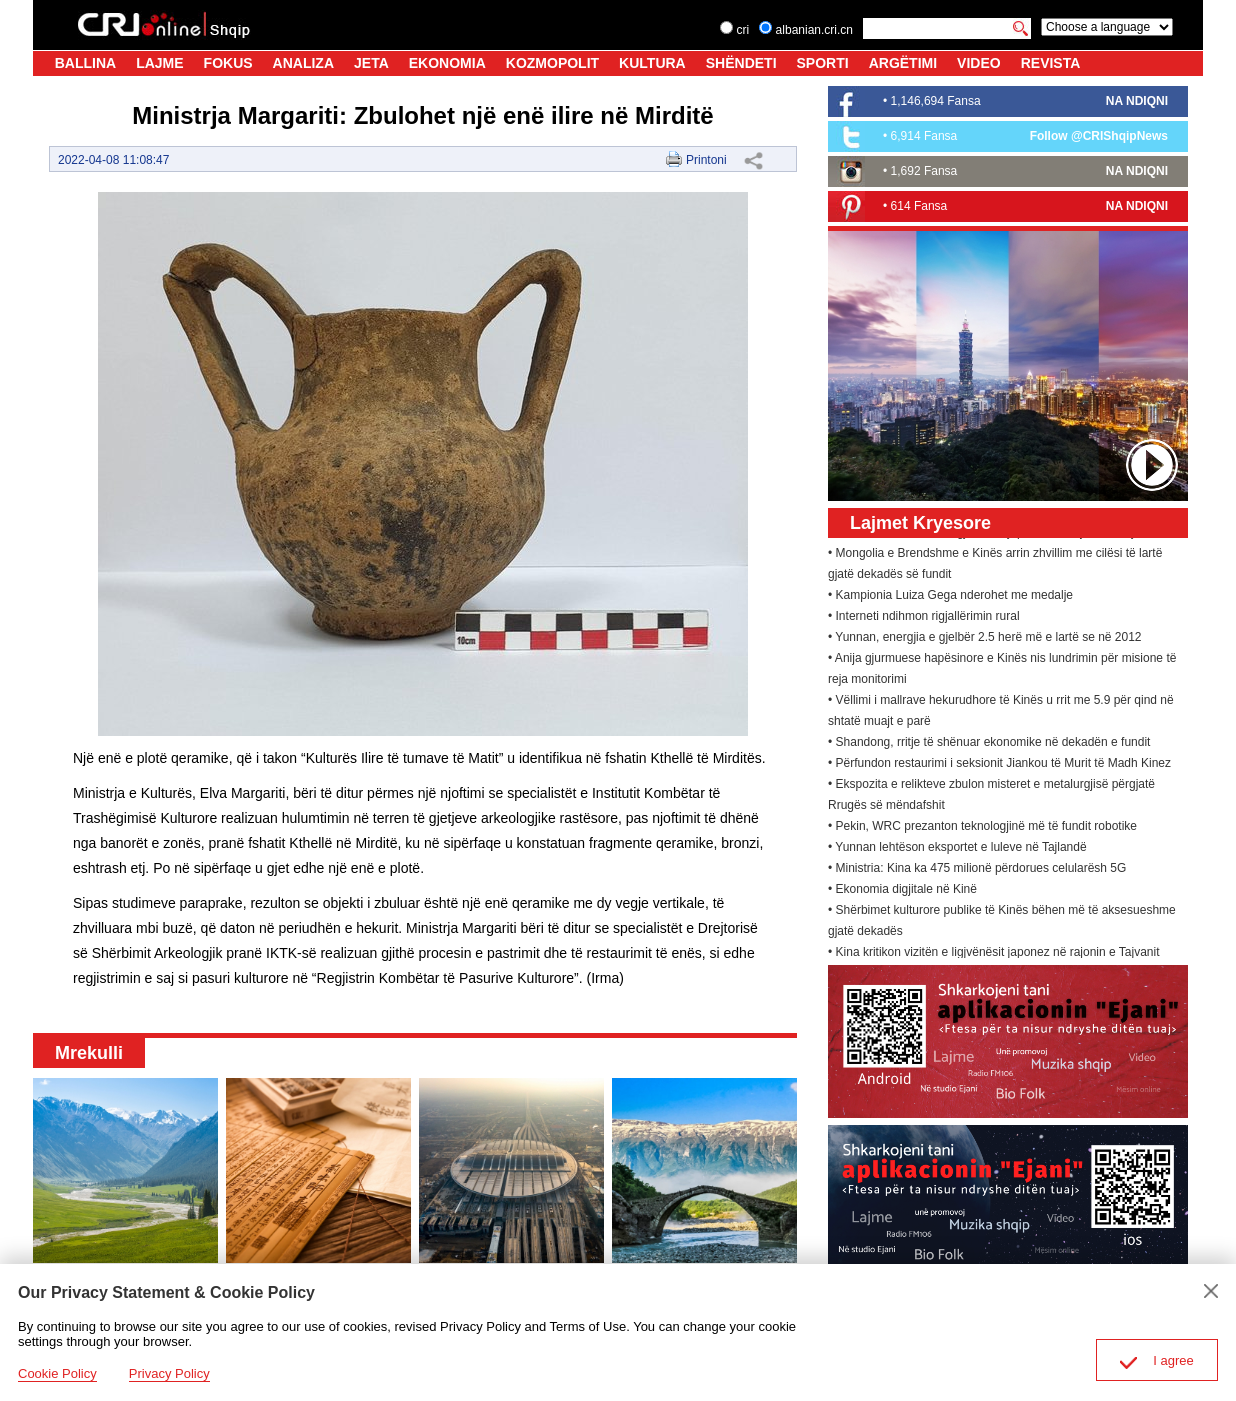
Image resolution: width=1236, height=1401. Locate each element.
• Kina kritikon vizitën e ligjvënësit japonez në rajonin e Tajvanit (994, 955)
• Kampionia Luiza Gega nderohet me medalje (950, 598)
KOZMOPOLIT (552, 63)
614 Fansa (919, 206)
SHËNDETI (741, 63)
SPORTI (823, 63)
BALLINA (85, 63)
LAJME (159, 63)
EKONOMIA (447, 63)
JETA (371, 63)
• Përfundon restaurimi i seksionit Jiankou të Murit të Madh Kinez (999, 766)
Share (753, 160)
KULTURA (652, 63)
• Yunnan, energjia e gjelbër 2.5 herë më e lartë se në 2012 (985, 640)
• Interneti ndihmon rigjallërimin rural (924, 619)
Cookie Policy (57, 1373)
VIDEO (979, 63)
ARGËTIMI (903, 63)
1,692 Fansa (924, 171)
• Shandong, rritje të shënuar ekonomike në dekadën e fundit (989, 745)
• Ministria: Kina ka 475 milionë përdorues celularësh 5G (977, 871)
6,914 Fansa (924, 136)
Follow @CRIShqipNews (1099, 136)
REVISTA (1051, 63)
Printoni (706, 160)
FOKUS (228, 63)
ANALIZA (303, 63)
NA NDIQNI (1137, 101)
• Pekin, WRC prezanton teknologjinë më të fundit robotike (982, 829)
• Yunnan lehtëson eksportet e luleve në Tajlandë (957, 850)
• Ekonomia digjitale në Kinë (902, 892)
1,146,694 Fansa (936, 101)
